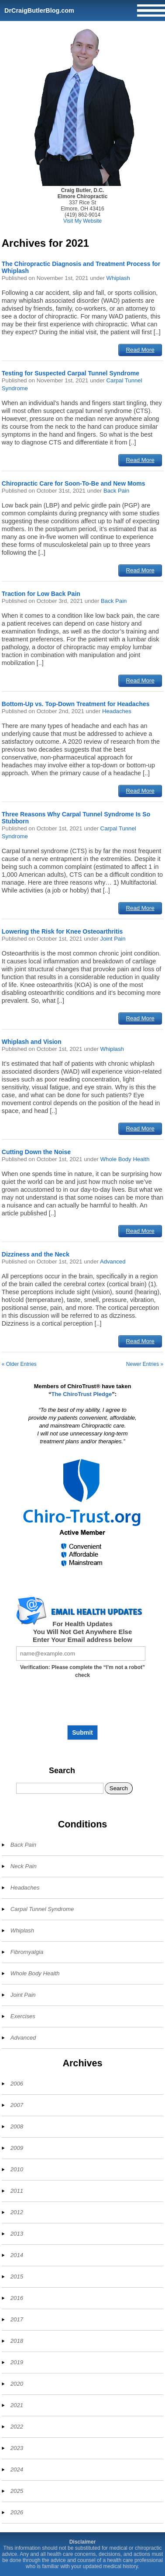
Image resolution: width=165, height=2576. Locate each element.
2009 (16, 2148)
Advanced (113, 1261)
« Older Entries (19, 1364)
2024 (16, 2469)
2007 (16, 2105)
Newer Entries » (144, 1364)
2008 (16, 2126)
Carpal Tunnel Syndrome (42, 1909)
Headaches (116, 711)
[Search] (59, 1788)
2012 (16, 2212)
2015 (16, 2276)
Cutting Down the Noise (36, 1151)
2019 (16, 2362)
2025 (16, 2491)
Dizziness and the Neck (35, 1254)
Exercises (22, 2016)
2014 (16, 2255)
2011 (16, 2191)
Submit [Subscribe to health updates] (82, 1732)
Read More (140, 349)
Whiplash (118, 278)
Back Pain (116, 490)
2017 (16, 2319)
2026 (16, 2512)
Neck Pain (23, 1866)
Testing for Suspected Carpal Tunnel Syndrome (70, 373)
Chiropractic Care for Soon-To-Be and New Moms (73, 483)
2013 (16, 2233)
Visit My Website (82, 221)
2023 (16, 2448)
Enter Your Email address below (82, 1639)
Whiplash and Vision (32, 1041)
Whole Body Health (125, 1159)
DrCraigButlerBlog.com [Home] (39, 10)
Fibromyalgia (27, 1952)
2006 (16, 2083)
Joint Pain (113, 938)
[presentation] (82, 1705)
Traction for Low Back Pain (41, 593)
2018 (16, 2341)
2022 (16, 2426)
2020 (16, 2383)
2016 (16, 2298)
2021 (16, 2405)
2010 (16, 2169)
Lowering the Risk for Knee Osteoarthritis (62, 931)
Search (62, 1770)
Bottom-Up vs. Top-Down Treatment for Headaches (76, 703)
